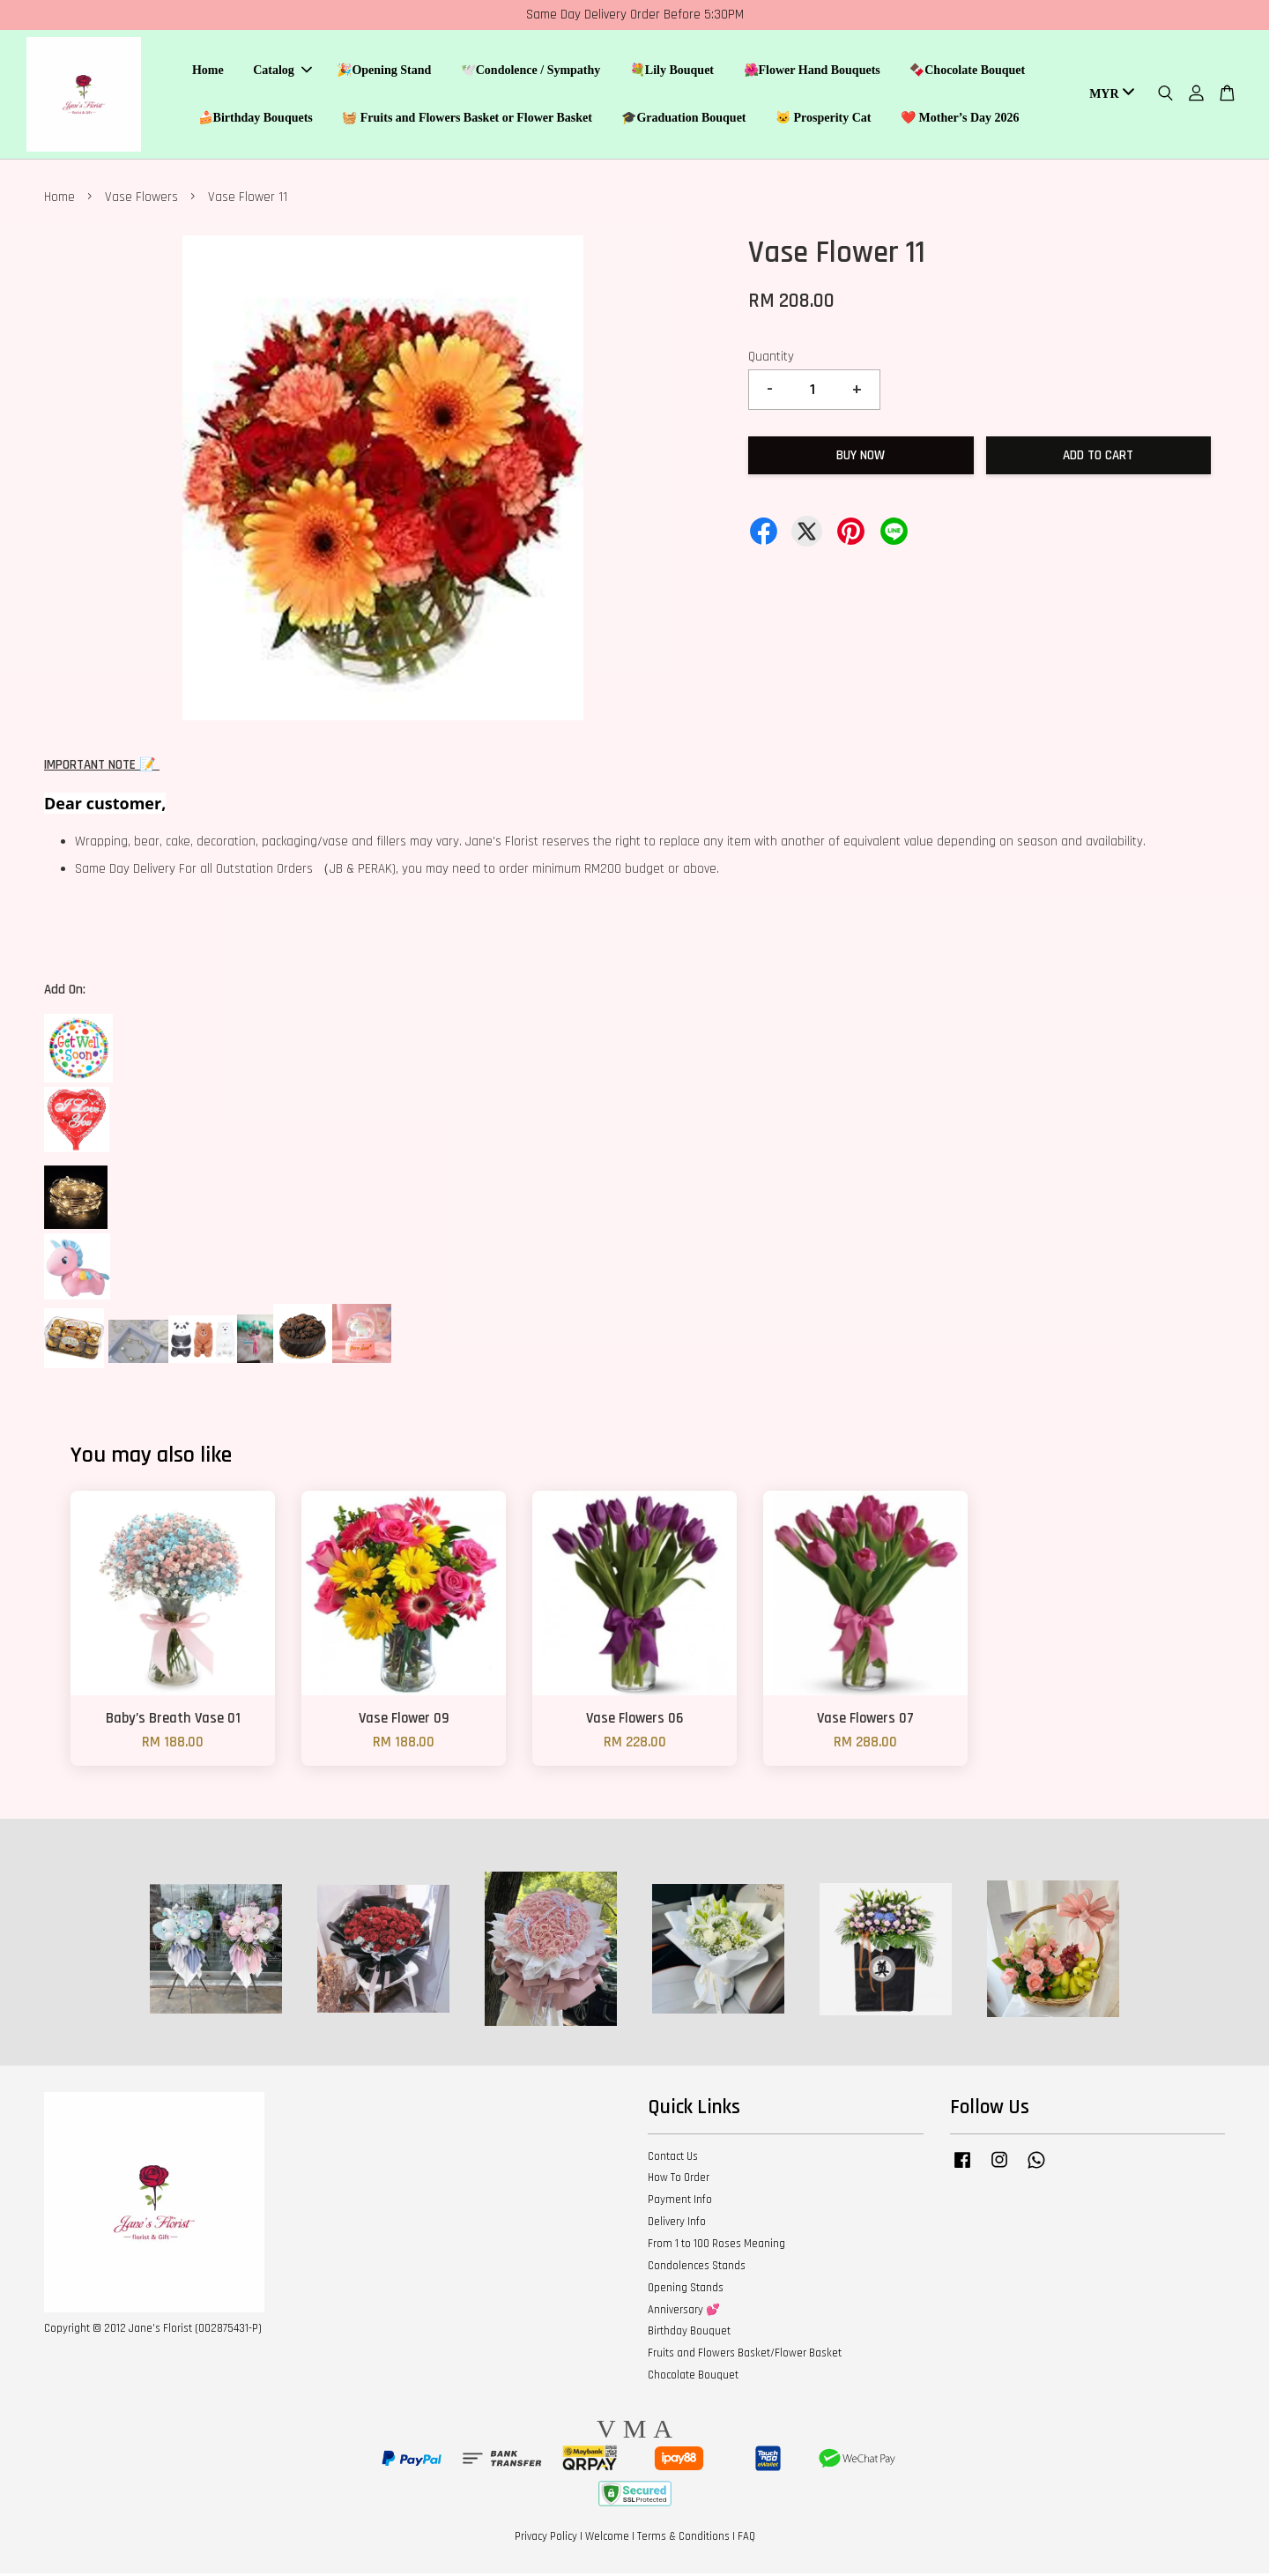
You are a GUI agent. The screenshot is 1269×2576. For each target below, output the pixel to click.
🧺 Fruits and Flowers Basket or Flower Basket (467, 119)
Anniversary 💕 (684, 2312)
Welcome (607, 2540)
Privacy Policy (546, 2540)
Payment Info (680, 2202)
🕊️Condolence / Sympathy (531, 71)
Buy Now (860, 458)
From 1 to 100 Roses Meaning (716, 2246)
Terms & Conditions (683, 2540)
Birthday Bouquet (689, 2334)
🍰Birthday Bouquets (255, 119)
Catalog (282, 71)
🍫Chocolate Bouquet (967, 71)
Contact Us (673, 2159)
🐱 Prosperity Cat (824, 119)
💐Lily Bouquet (672, 71)
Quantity (771, 359)
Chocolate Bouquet (693, 2378)
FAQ (746, 2540)
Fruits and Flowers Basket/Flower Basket (745, 2356)
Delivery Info (677, 2224)
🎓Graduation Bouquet (683, 119)
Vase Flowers (141, 200)
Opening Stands (686, 2290)
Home (208, 71)
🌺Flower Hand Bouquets (812, 71)
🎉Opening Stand (384, 71)
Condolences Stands (697, 2268)
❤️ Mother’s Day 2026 (960, 119)
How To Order (678, 2180)
